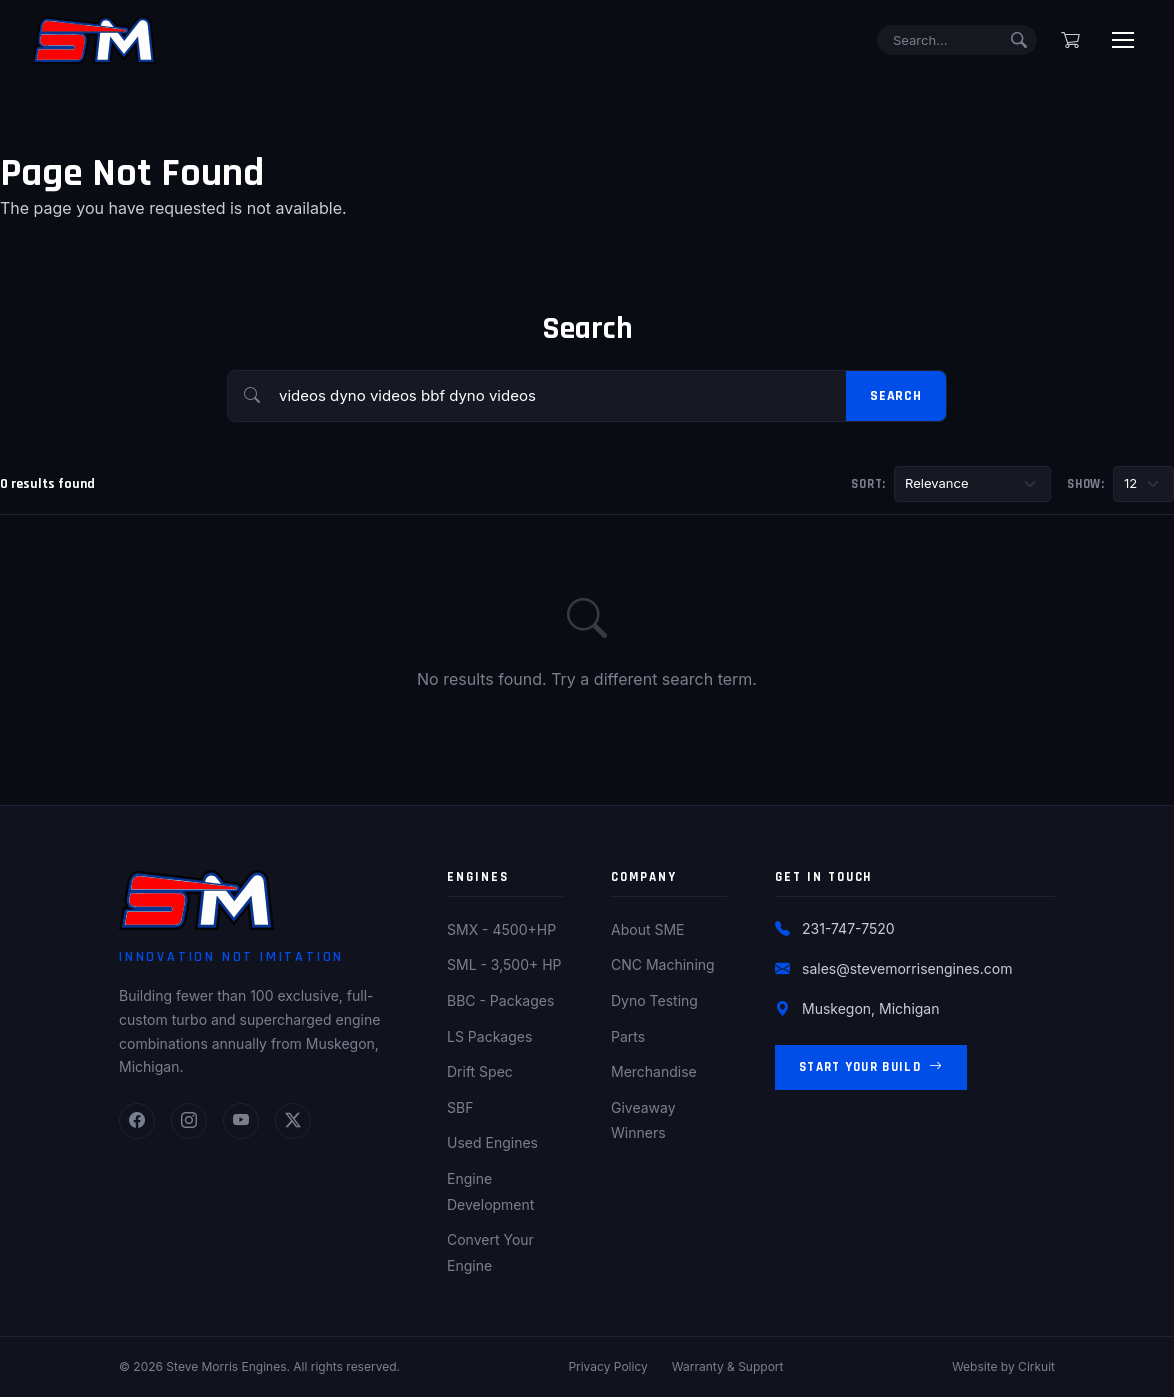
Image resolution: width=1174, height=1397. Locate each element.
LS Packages (489, 1036)
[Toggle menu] (1123, 40)
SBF (460, 1107)
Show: (1086, 484)
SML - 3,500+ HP (504, 964)
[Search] (957, 40)
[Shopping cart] (1070, 40)
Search (896, 396)
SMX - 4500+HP (501, 929)
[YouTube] (241, 1121)
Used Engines (492, 1142)
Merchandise (654, 1071)
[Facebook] (137, 1121)
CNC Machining (663, 964)
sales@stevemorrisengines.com (907, 968)
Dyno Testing (654, 1000)
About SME (647, 929)
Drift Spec (480, 1071)
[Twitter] (293, 1121)
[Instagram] (189, 1121)
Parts (628, 1036)
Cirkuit (1036, 1366)
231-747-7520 (848, 928)
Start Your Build (871, 1067)
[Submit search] (1019, 40)
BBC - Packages (500, 1000)
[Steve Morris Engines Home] (94, 40)
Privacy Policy (607, 1366)
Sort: (868, 484)
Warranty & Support (728, 1366)
